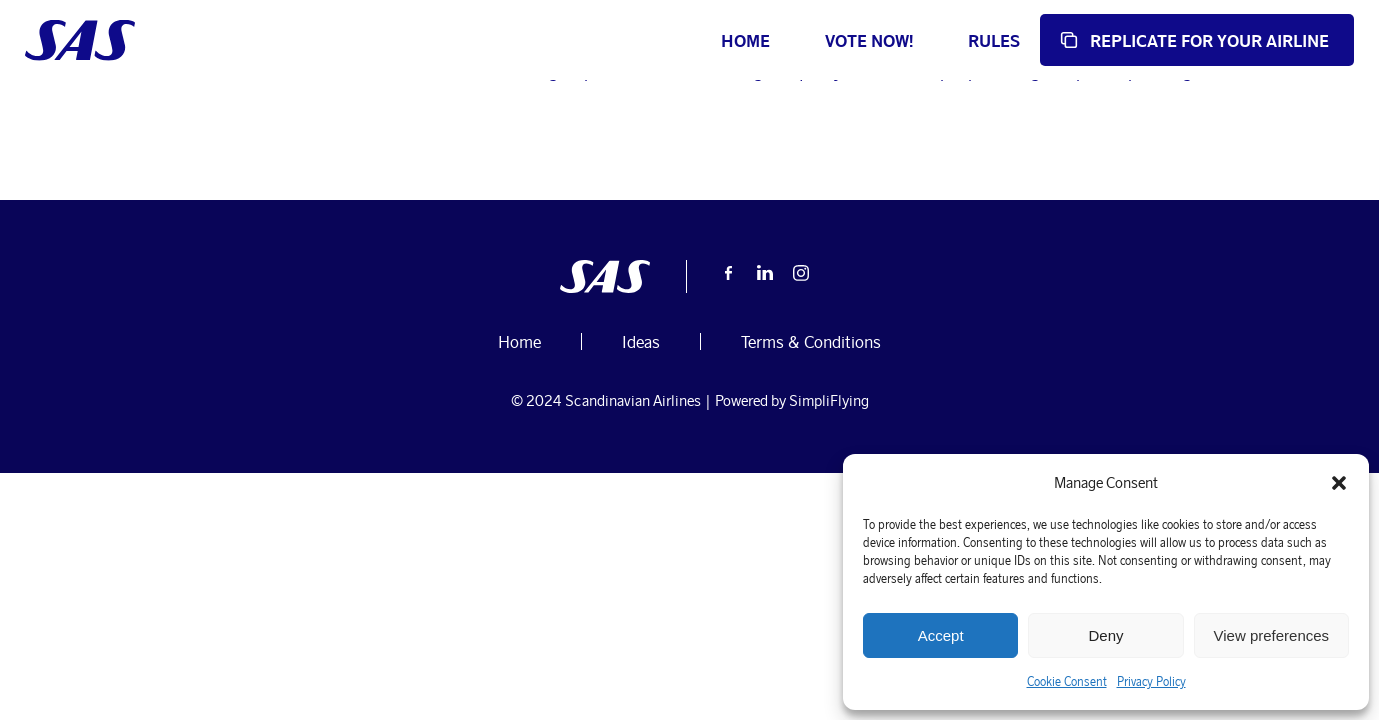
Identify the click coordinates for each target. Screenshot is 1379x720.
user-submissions (213, 145)
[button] (1339, 483)
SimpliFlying (829, 530)
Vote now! (790, 40)
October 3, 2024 (366, 145)
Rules (915, 40)
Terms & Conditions (811, 471)
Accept (941, 635)
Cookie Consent (1067, 681)
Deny (1105, 635)
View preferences (1272, 635)
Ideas (452, 145)
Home (666, 40)
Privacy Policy (1151, 681)
